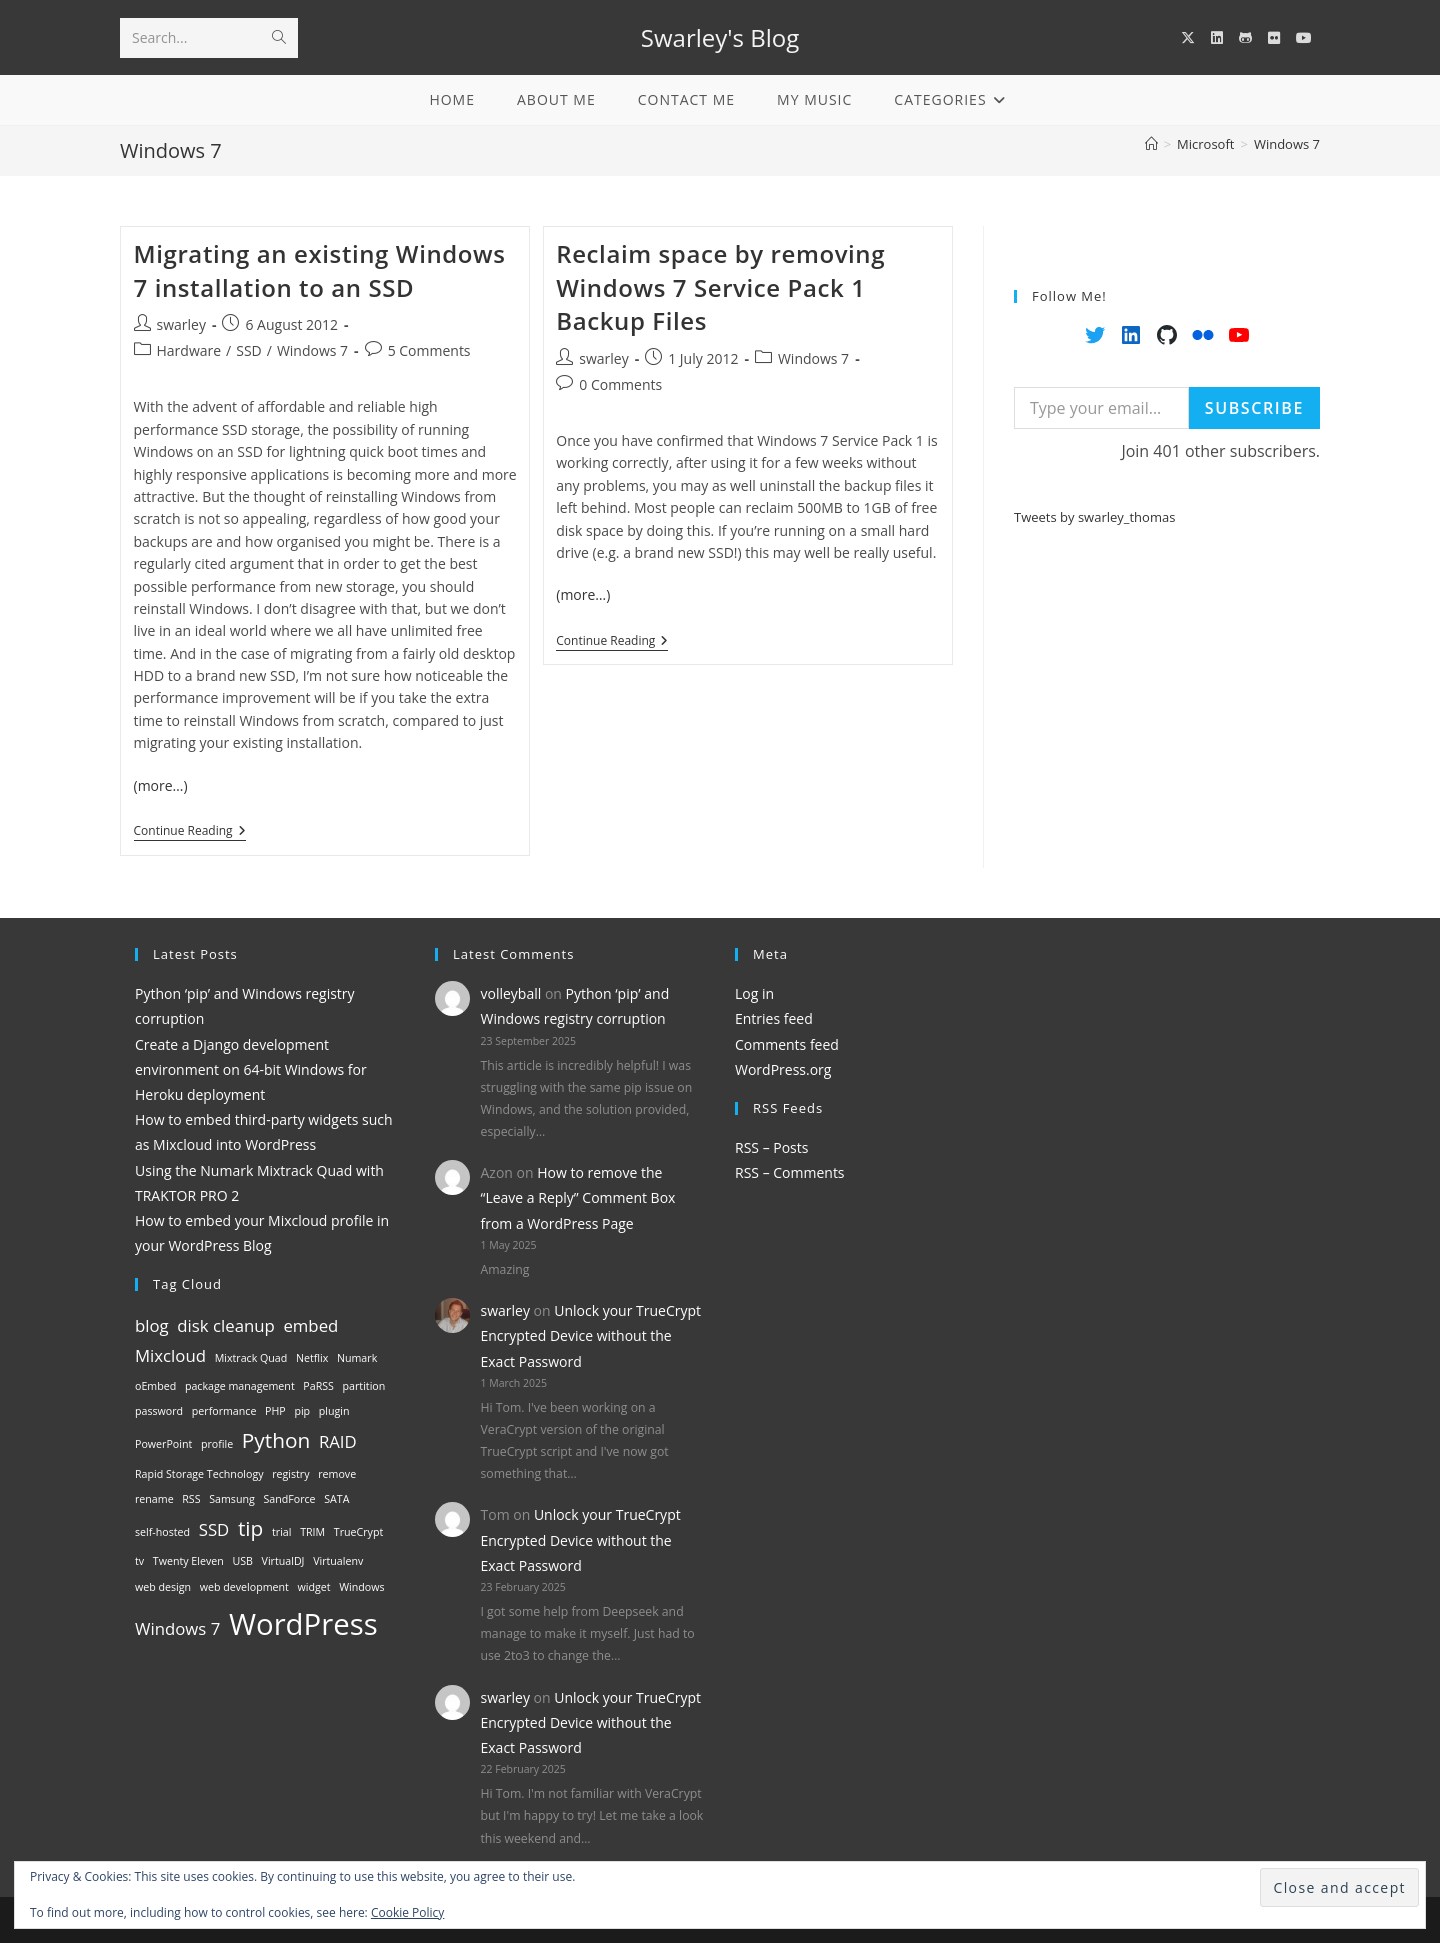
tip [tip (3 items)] (250, 1528)
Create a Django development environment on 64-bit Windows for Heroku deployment (251, 1069)
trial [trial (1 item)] (281, 1532)
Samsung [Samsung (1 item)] (232, 1499)
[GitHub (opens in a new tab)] (1245, 38)
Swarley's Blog (720, 37)
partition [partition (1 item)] (364, 1386)
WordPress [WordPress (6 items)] (303, 1624)
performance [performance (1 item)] (224, 1411)
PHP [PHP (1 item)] (275, 1411)
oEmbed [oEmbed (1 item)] (155, 1386)
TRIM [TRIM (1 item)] (312, 1532)
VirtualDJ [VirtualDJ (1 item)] (283, 1561)
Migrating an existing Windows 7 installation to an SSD (320, 270)
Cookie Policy (407, 1912)
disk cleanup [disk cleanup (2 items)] (225, 1325)
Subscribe (1254, 408)
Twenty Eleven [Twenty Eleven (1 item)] (188, 1561)
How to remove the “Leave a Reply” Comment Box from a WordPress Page (578, 1197)
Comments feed (787, 1044)
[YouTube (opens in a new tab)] (1304, 38)
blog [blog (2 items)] (152, 1325)
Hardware (189, 350)
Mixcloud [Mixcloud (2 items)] (170, 1355)
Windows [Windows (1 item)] (361, 1587)
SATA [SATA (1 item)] (336, 1499)
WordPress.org (783, 1069)
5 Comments (429, 350)
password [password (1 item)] (159, 1411)
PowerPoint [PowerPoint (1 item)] (163, 1444)
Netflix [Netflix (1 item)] (312, 1358)
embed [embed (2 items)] (310, 1325)
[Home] (1151, 144)
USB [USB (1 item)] (242, 1561)
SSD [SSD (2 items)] (214, 1529)
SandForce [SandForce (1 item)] (289, 1499)
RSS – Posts (771, 1147)
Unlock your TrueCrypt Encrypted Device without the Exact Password (591, 1335)
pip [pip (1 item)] (302, 1411)
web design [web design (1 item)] (163, 1587)
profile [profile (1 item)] (217, 1444)
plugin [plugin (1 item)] (334, 1411)
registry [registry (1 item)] (290, 1474)
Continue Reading (190, 832)
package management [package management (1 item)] (240, 1386)
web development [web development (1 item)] (244, 1587)
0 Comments (620, 384)
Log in (754, 993)
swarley (181, 324)
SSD (249, 350)
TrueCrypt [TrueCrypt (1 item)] (358, 1532)
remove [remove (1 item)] (337, 1474)
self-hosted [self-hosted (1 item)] (162, 1532)
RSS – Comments (790, 1172)
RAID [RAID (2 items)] (338, 1441)
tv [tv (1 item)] (139, 1561)
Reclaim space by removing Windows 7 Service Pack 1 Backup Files (720, 287)
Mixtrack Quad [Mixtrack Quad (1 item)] (251, 1358)
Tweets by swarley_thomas (1094, 517)
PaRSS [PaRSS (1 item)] (318, 1386)
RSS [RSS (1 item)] (191, 1499)
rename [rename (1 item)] (154, 1499)
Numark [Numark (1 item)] (357, 1358)
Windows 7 (1287, 144)
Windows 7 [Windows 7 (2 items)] (177, 1628)
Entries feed (774, 1018)
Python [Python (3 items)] (276, 1440)
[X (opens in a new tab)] (1188, 38)
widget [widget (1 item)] (314, 1587)
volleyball (511, 993)
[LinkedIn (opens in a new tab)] (1217, 38)
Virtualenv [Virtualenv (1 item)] (338, 1561)
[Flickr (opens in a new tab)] (1274, 38)
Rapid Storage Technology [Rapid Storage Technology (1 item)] (199, 1474)
